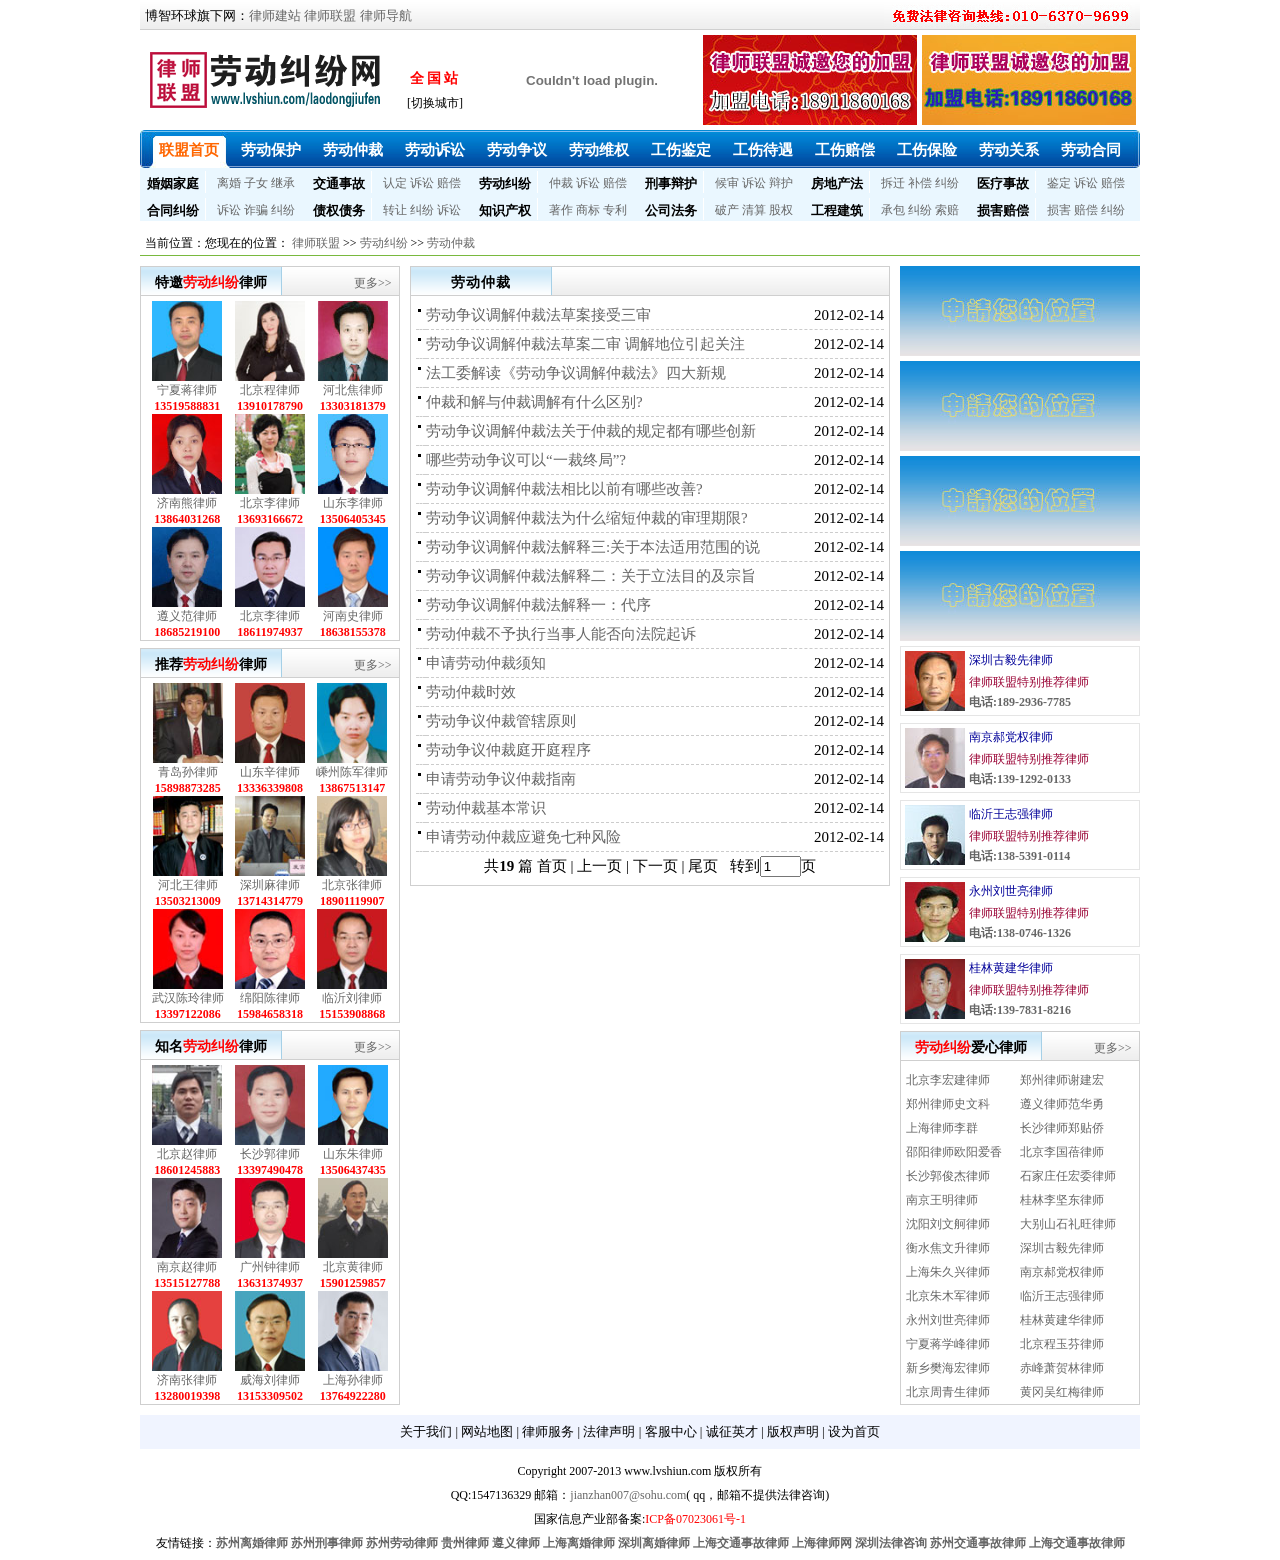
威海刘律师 (270, 1380)
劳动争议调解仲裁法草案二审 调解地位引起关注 (585, 344)
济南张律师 (187, 1380)
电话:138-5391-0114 (1019, 856)
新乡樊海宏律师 (948, 1368)
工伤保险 (927, 150)
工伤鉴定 (681, 150)
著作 (561, 210)
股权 (781, 210)
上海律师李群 (942, 1128)
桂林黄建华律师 (1011, 968)
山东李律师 (353, 503)
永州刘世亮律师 (1011, 891)
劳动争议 (517, 150)
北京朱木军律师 (948, 1296)
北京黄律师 (353, 1267)
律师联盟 (330, 15)
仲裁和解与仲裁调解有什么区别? (534, 402)
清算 (754, 210)
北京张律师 (352, 885)
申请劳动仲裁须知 (486, 663)
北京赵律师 (187, 1154)
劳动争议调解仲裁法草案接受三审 (538, 315)
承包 (893, 210)
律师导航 (386, 15)
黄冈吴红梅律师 (1062, 1392)
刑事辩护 (671, 183)
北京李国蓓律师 (1062, 1152)
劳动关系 (1009, 150)
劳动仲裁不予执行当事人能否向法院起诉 (561, 634)
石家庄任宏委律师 (1068, 1176)
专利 (615, 210)
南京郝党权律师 (1011, 737)
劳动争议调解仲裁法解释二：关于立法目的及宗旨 (591, 576)
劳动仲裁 (353, 150)
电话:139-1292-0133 (1020, 779)
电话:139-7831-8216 (1020, 1010)
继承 (283, 183)
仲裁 (561, 183)
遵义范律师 (187, 616)
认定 (395, 183)
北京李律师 (270, 503)
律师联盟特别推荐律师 (1029, 682)
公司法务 (671, 210)
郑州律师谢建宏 (1062, 1080)
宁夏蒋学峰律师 (948, 1344)
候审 (727, 183)
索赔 (947, 210)
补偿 (920, 183)
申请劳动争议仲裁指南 (501, 779)
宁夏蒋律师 (187, 390)
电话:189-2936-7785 (1020, 702)
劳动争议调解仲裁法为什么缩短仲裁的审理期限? (587, 518)
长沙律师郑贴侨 (1062, 1128)
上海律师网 (822, 1543)
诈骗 (256, 210)
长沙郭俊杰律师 (948, 1176)
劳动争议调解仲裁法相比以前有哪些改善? (564, 489)
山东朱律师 (353, 1154)
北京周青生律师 (948, 1392)
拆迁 (893, 183)
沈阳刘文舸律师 (948, 1224)
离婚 (229, 183)
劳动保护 (271, 150)
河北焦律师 (353, 390)
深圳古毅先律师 (1011, 660)
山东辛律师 (270, 772)
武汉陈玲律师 (188, 998)
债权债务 (339, 210)
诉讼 (422, 183)
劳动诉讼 (435, 150)
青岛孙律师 (188, 772)
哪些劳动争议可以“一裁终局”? (526, 460)
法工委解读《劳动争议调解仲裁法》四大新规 (576, 373)
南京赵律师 (187, 1267)
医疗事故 (1003, 183)
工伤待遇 (763, 150)
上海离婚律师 (579, 1543)
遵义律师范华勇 (1062, 1104)
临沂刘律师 (352, 998)
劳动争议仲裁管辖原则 (501, 721)
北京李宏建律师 (948, 1080)
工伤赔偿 (845, 150)
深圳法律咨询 (891, 1543)
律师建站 (275, 15)
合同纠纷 (173, 210)
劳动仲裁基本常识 (486, 808)
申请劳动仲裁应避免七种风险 (523, 837)
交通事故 (339, 183)
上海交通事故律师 (741, 1543)
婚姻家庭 (173, 183)
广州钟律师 (270, 1267)
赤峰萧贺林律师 (1062, 1368)
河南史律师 (353, 616)
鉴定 (1059, 183)
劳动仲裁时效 (471, 692)
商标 (588, 210)
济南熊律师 (187, 503)
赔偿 (449, 183)
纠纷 (947, 183)
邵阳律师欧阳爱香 (954, 1152)
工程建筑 (837, 210)
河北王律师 (188, 885)
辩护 (781, 183)
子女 (256, 183)
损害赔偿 (1003, 210)
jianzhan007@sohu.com (628, 1495)
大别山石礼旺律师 (1068, 1224)
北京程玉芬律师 (1062, 1344)
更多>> (373, 283)
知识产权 (505, 210)
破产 (727, 210)
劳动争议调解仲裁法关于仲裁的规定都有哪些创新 (591, 431)
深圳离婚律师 (654, 1543)
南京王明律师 (942, 1200)
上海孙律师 (353, 1380)
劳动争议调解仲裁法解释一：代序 (538, 605)
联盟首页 (189, 150)
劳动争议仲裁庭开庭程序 (508, 750)
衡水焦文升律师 (948, 1248)
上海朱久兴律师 (948, 1272)
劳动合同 (1091, 150)
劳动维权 (599, 150)
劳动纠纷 (505, 183)
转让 (395, 210)
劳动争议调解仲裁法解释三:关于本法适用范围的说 (593, 547)
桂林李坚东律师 (1062, 1200)
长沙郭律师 (270, 1154)
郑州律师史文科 (948, 1104)
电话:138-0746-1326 (1020, 933)
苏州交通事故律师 (978, 1543)
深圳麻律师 (270, 885)
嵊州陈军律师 (352, 772)
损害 (1059, 210)
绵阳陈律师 (270, 998)
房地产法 (837, 183)
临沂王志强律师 (1011, 814)
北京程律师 (270, 390)
